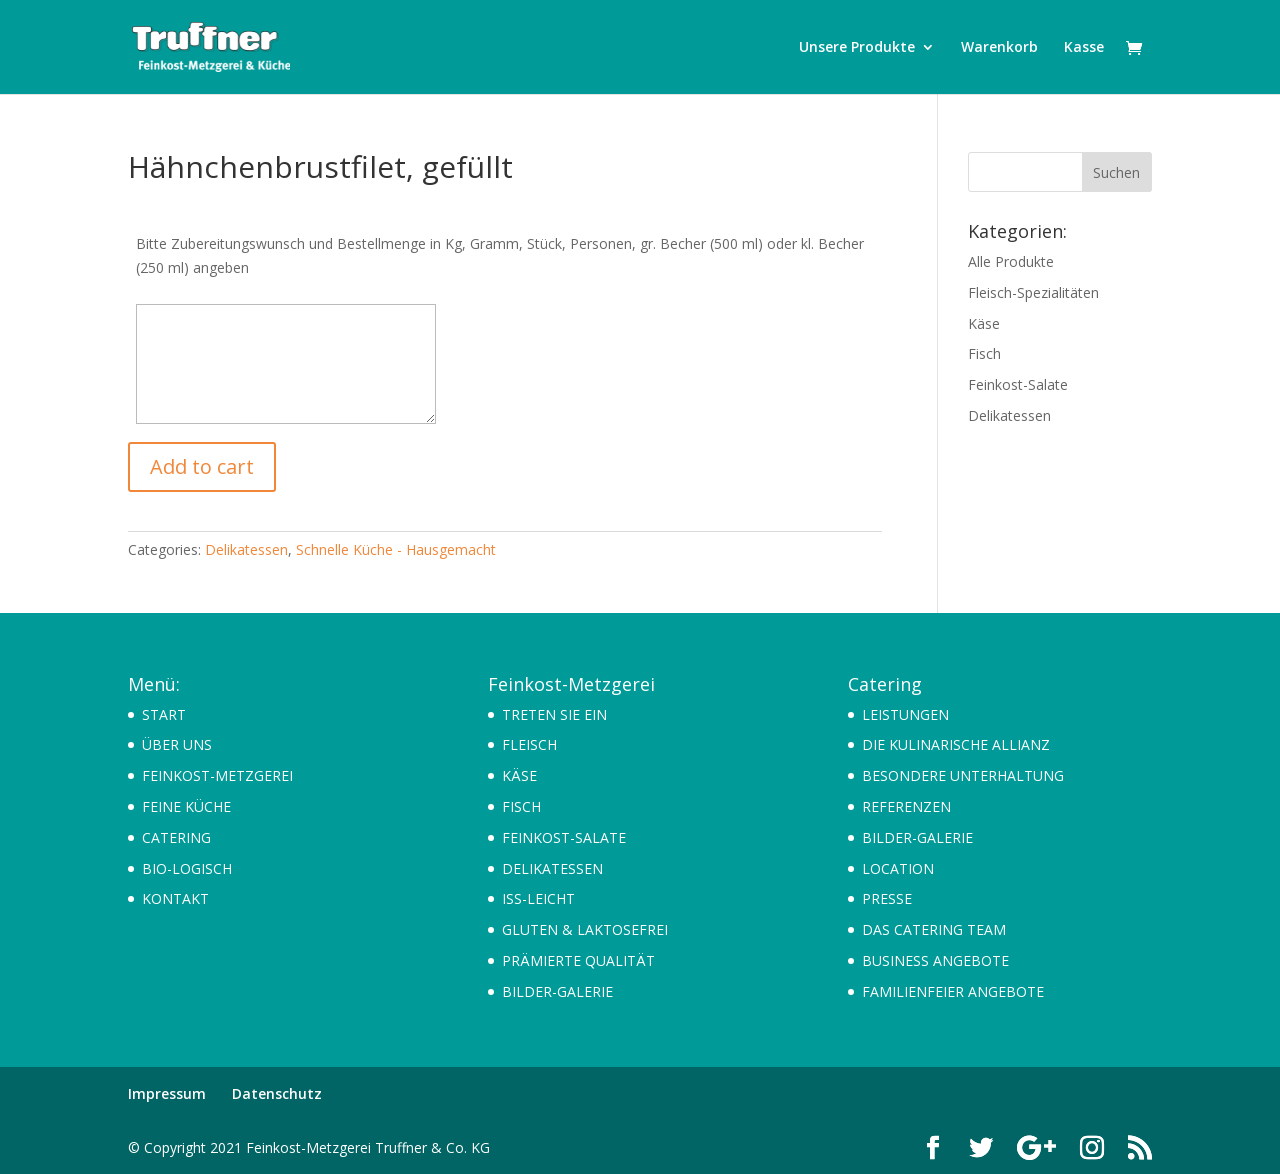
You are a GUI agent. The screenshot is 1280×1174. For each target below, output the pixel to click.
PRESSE (887, 898)
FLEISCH (529, 744)
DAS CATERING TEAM (934, 929)
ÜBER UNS (177, 744)
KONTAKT (175, 898)
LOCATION (898, 868)
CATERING (176, 837)
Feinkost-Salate (1018, 384)
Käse (984, 323)
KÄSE (519, 775)
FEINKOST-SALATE (564, 837)
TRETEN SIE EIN (554, 714)
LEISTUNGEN (905, 714)
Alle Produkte (1011, 261)
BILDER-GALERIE (557, 991)
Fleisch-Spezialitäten (1033, 292)
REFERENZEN (906, 806)
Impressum (167, 1093)
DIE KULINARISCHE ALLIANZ (956, 744)
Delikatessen (246, 549)
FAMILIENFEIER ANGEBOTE (953, 991)
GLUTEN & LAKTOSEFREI (585, 929)
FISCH (521, 806)
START (164, 714)
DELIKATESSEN (552, 868)
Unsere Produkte (857, 48)
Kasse (1084, 48)
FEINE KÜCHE (186, 806)
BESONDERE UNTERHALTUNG (963, 775)
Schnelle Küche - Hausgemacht (396, 549)
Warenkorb (999, 48)
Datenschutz (277, 1093)
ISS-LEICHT (538, 898)
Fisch (984, 353)
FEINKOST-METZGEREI (217, 775)
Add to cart (202, 466)
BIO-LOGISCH (187, 868)
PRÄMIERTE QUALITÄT (578, 960)
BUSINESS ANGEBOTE (935, 960)
